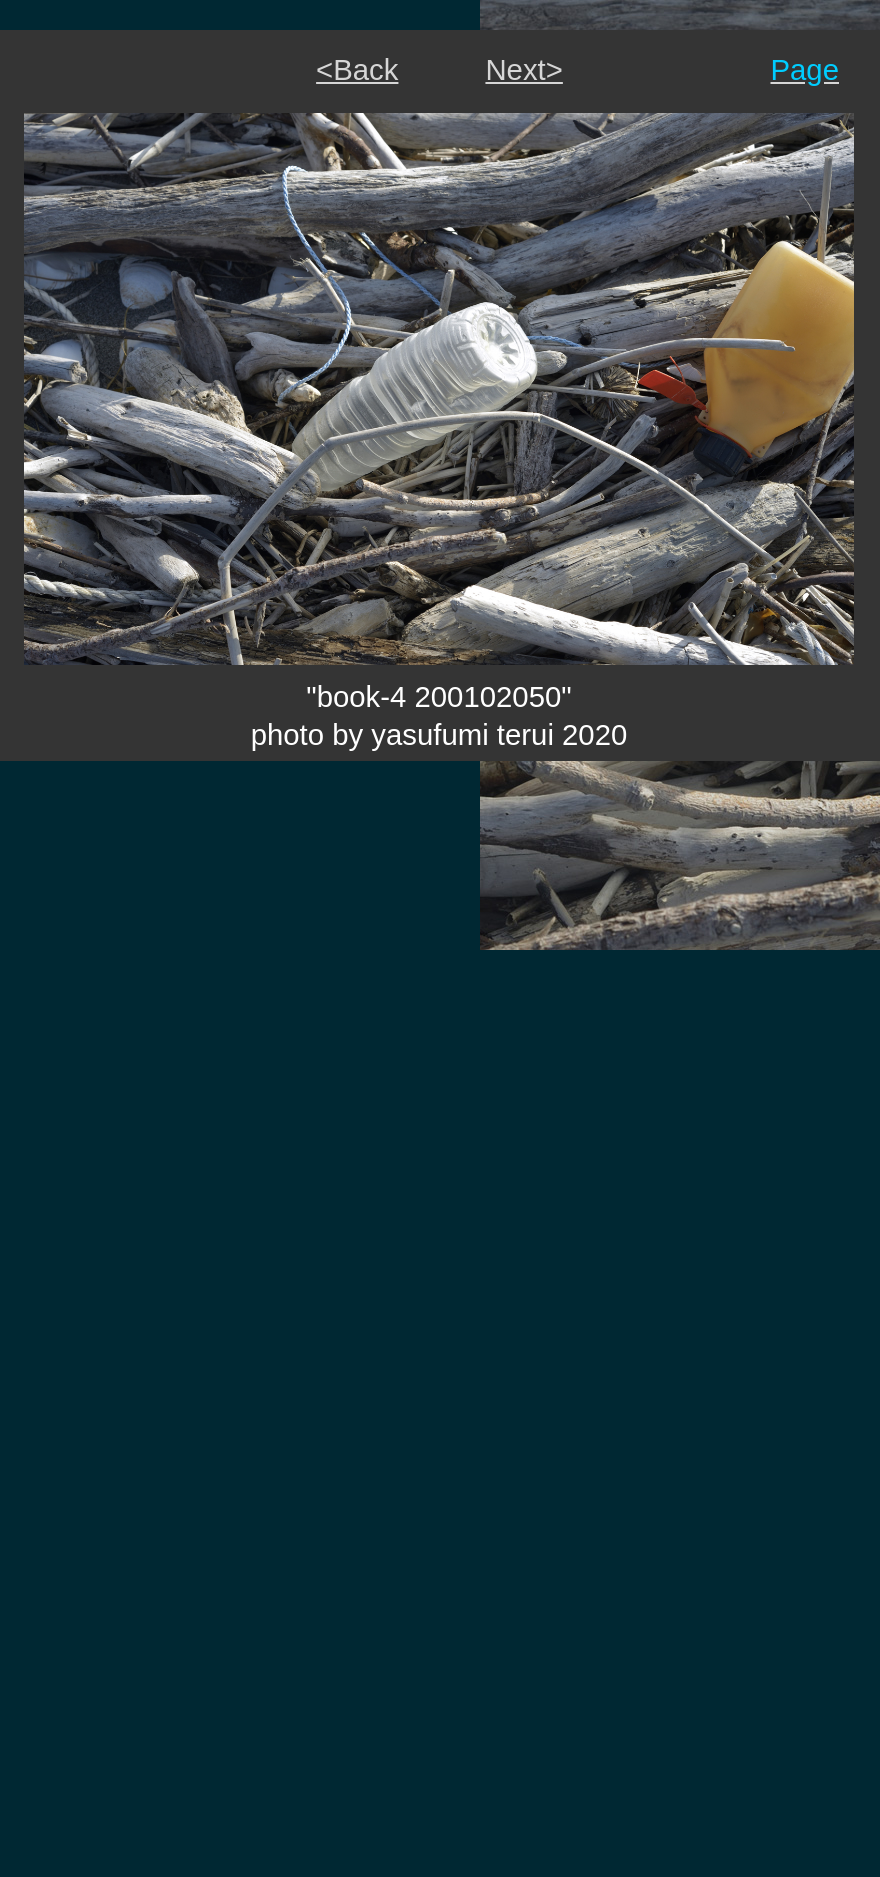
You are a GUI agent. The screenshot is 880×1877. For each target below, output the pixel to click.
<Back (357, 69)
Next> (523, 69)
